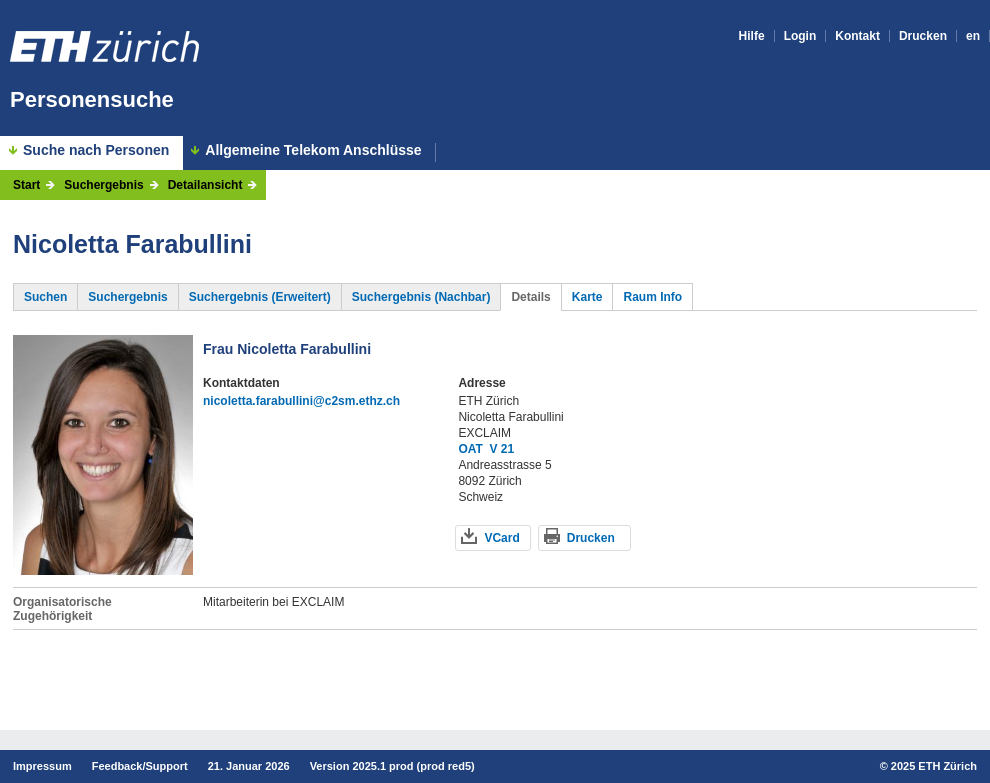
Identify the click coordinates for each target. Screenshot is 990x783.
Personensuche (92, 99)
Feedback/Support (140, 766)
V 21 (502, 449)
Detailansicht (205, 185)
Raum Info (652, 297)
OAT (470, 449)
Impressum (42, 766)
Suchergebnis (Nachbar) (421, 297)
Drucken (923, 36)
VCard (501, 538)
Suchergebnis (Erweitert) (260, 297)
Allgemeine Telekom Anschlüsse (313, 150)
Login (800, 36)
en (973, 36)
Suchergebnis (103, 185)
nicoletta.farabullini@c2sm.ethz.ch (301, 401)
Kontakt (857, 36)
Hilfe (752, 36)
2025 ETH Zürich (934, 766)
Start (26, 185)
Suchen (45, 297)
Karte (587, 297)
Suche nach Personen (96, 150)
